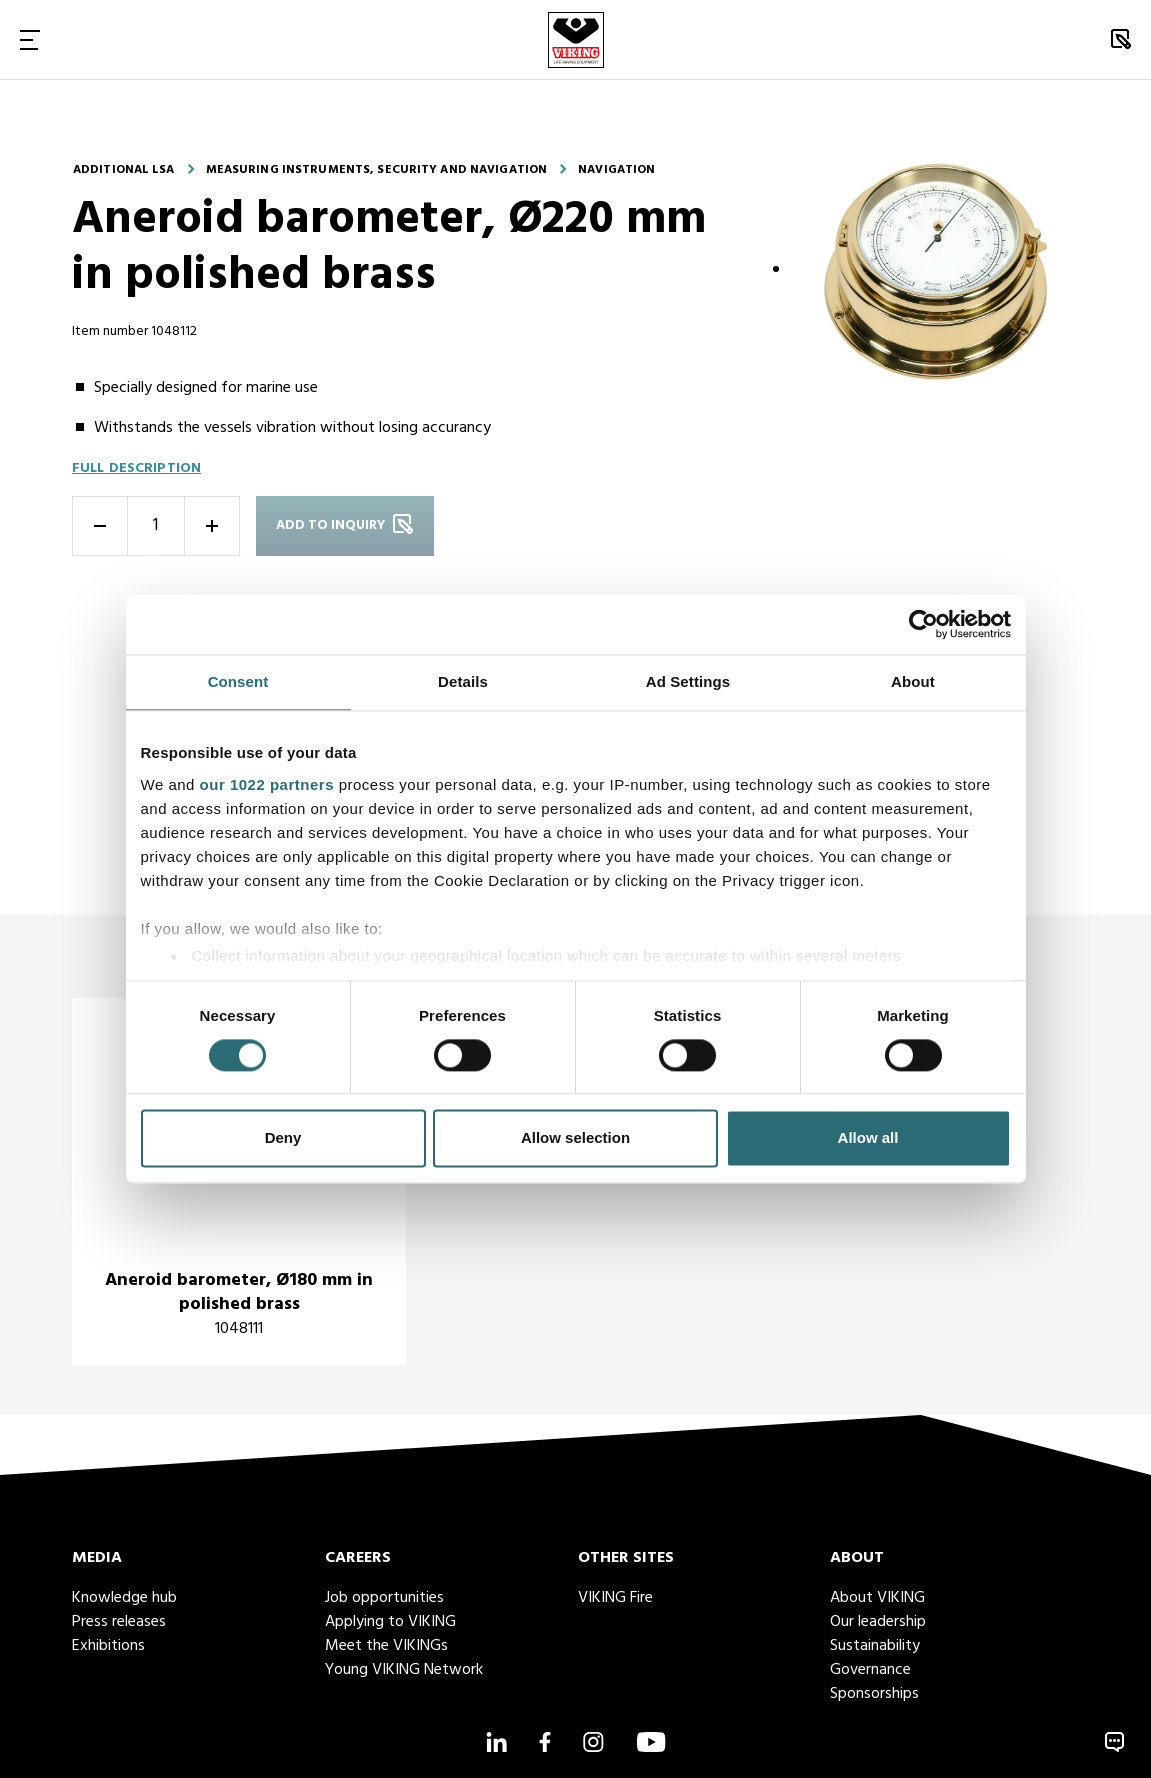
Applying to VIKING (390, 1622)
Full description (136, 468)
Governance (870, 1670)
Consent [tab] (238, 681)
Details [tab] (463, 681)
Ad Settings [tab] (688, 681)
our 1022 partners (267, 784)
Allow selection (575, 1138)
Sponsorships (874, 1694)
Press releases (119, 1622)
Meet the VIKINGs (386, 1646)
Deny (283, 1138)
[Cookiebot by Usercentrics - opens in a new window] (923, 624)
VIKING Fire (615, 1598)
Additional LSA (124, 170)
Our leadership (878, 1622)
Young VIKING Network (404, 1670)
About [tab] (913, 681)
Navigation (616, 170)
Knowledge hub (124, 1598)
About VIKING (877, 1598)
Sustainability (875, 1646)
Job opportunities (384, 1598)
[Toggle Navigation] (30, 39)
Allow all (868, 1138)
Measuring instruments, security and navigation (377, 170)
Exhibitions (108, 1646)
